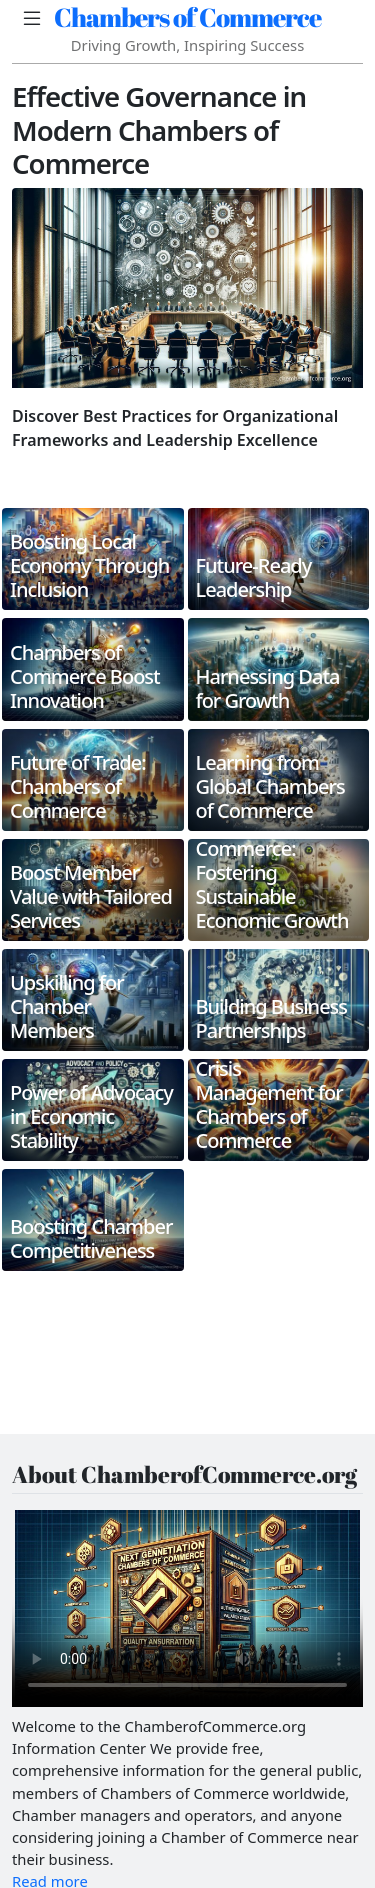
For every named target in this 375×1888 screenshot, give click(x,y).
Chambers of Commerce (187, 17)
